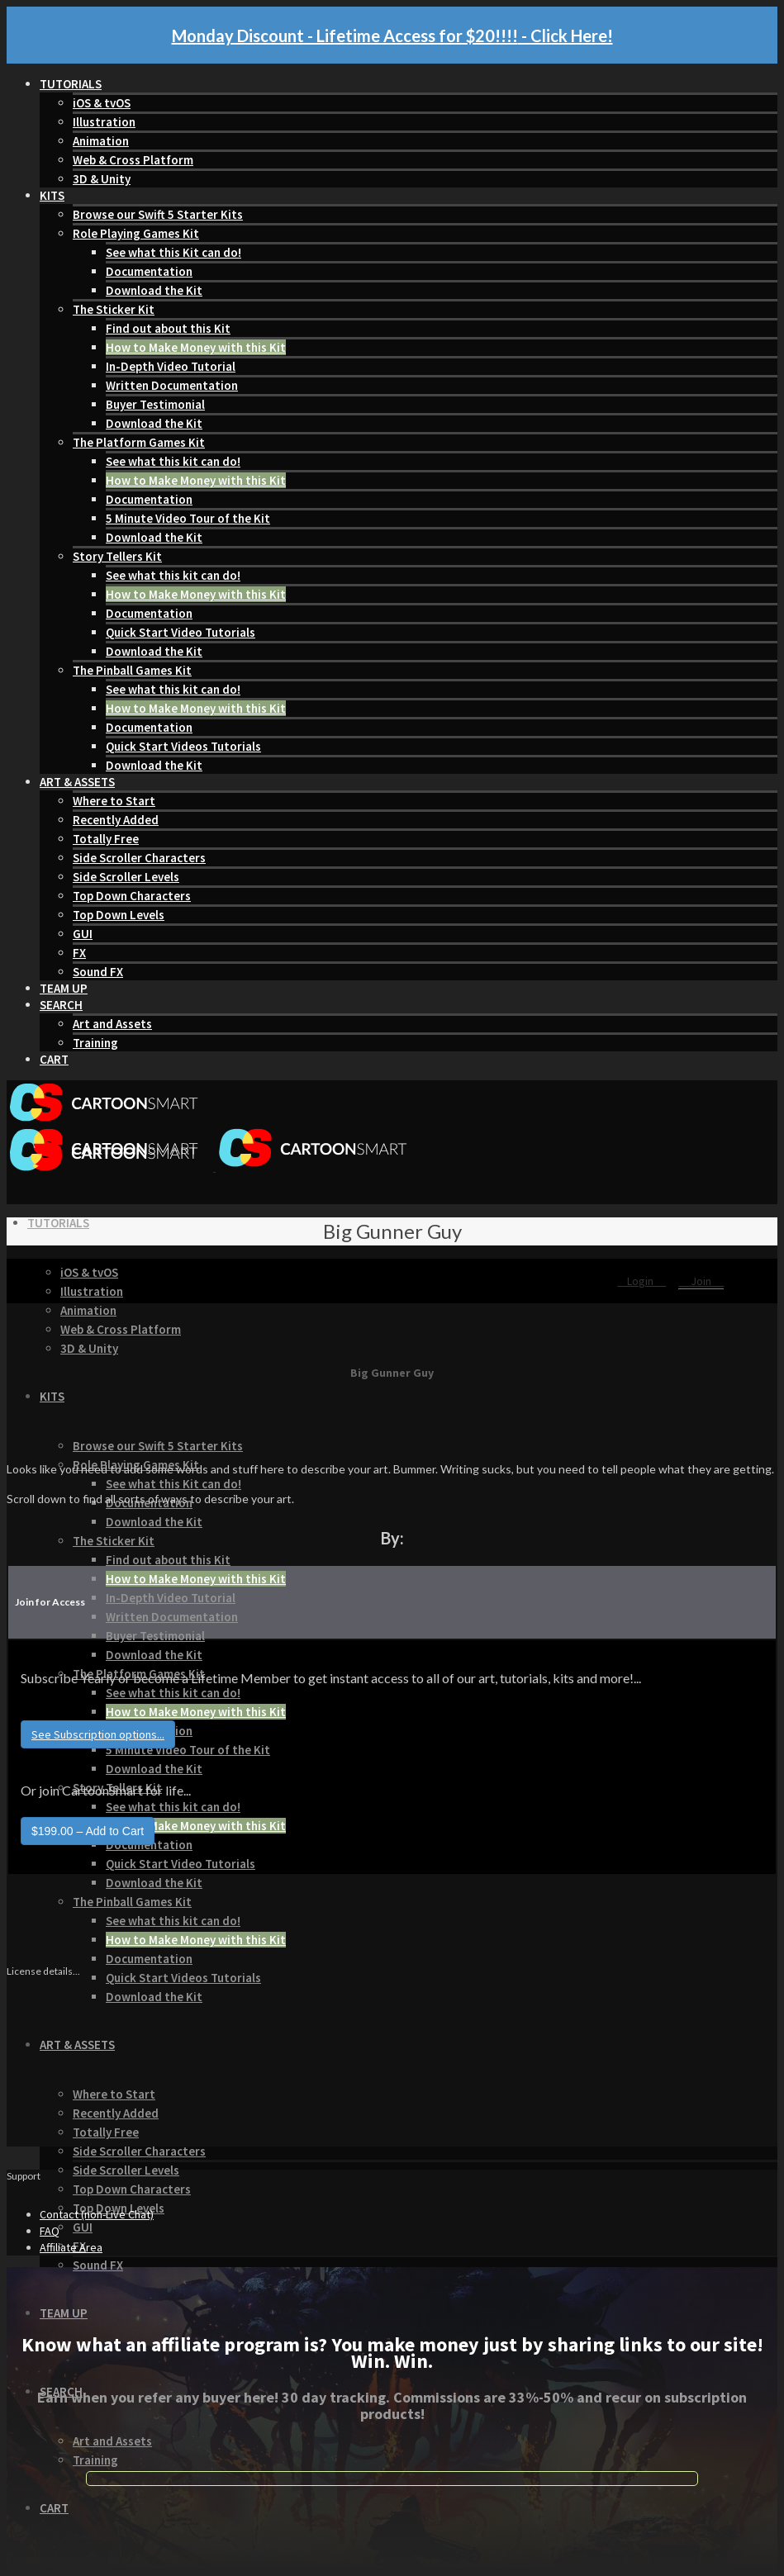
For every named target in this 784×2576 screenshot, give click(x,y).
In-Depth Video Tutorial (170, 366)
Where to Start (114, 801)
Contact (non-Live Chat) (97, 2214)
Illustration (104, 122)
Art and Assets (112, 1024)
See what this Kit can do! (173, 252)
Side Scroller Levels (126, 877)
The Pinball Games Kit (132, 670)
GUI (83, 934)
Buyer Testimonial (155, 404)
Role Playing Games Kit (136, 233)
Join (701, 1281)
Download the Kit (154, 290)
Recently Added (116, 820)
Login (641, 1281)
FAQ (49, 2230)
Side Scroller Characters (139, 858)
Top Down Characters (132, 896)
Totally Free (106, 839)
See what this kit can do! (173, 461)
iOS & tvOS (102, 103)
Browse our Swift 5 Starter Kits (158, 214)
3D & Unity (102, 179)
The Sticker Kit (113, 309)
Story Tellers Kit (117, 556)
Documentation (149, 271)
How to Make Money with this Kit (196, 347)
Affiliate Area (71, 2247)
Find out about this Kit (168, 328)
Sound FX (98, 972)
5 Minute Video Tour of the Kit (188, 518)
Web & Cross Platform (133, 160)
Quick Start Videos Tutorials (183, 746)
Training (95, 1043)
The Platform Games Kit (139, 442)
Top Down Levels (118, 915)
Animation (101, 141)
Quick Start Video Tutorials (180, 632)
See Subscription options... (97, 1734)
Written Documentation (172, 385)
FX (79, 953)
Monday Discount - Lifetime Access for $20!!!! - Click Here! (392, 35)
